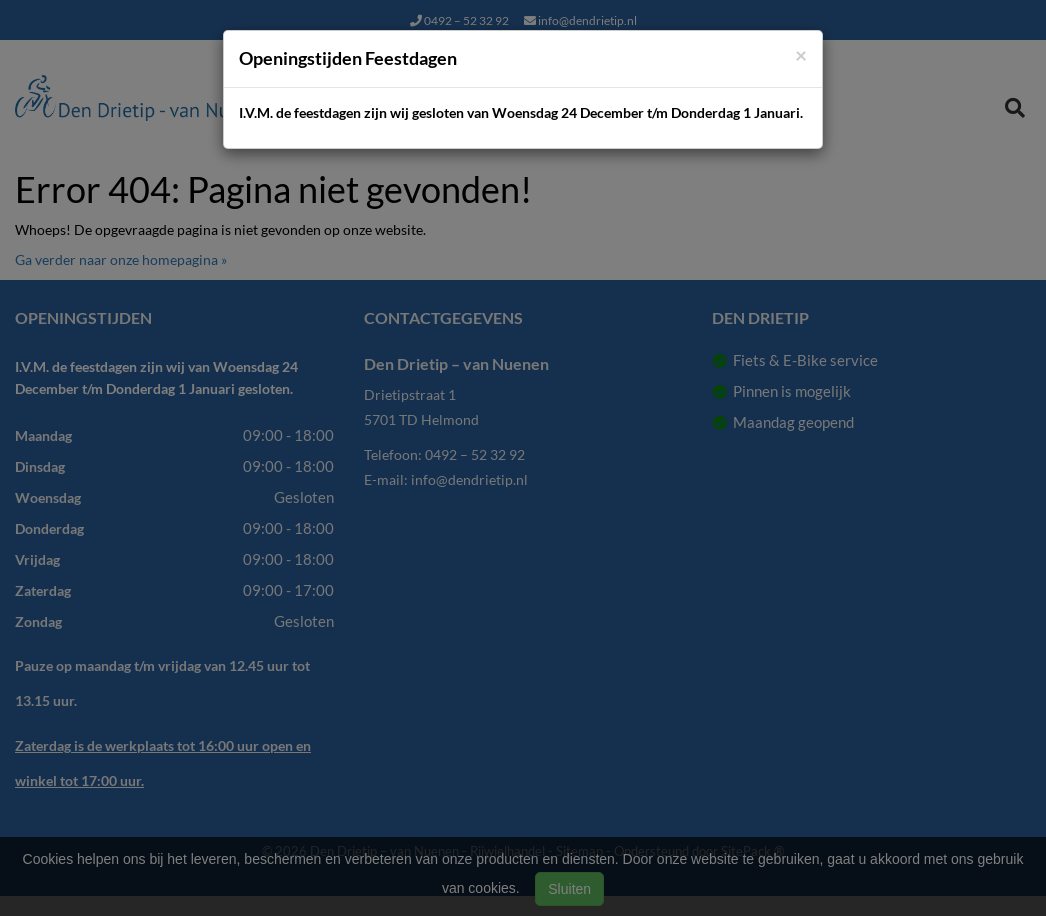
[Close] (801, 54)
